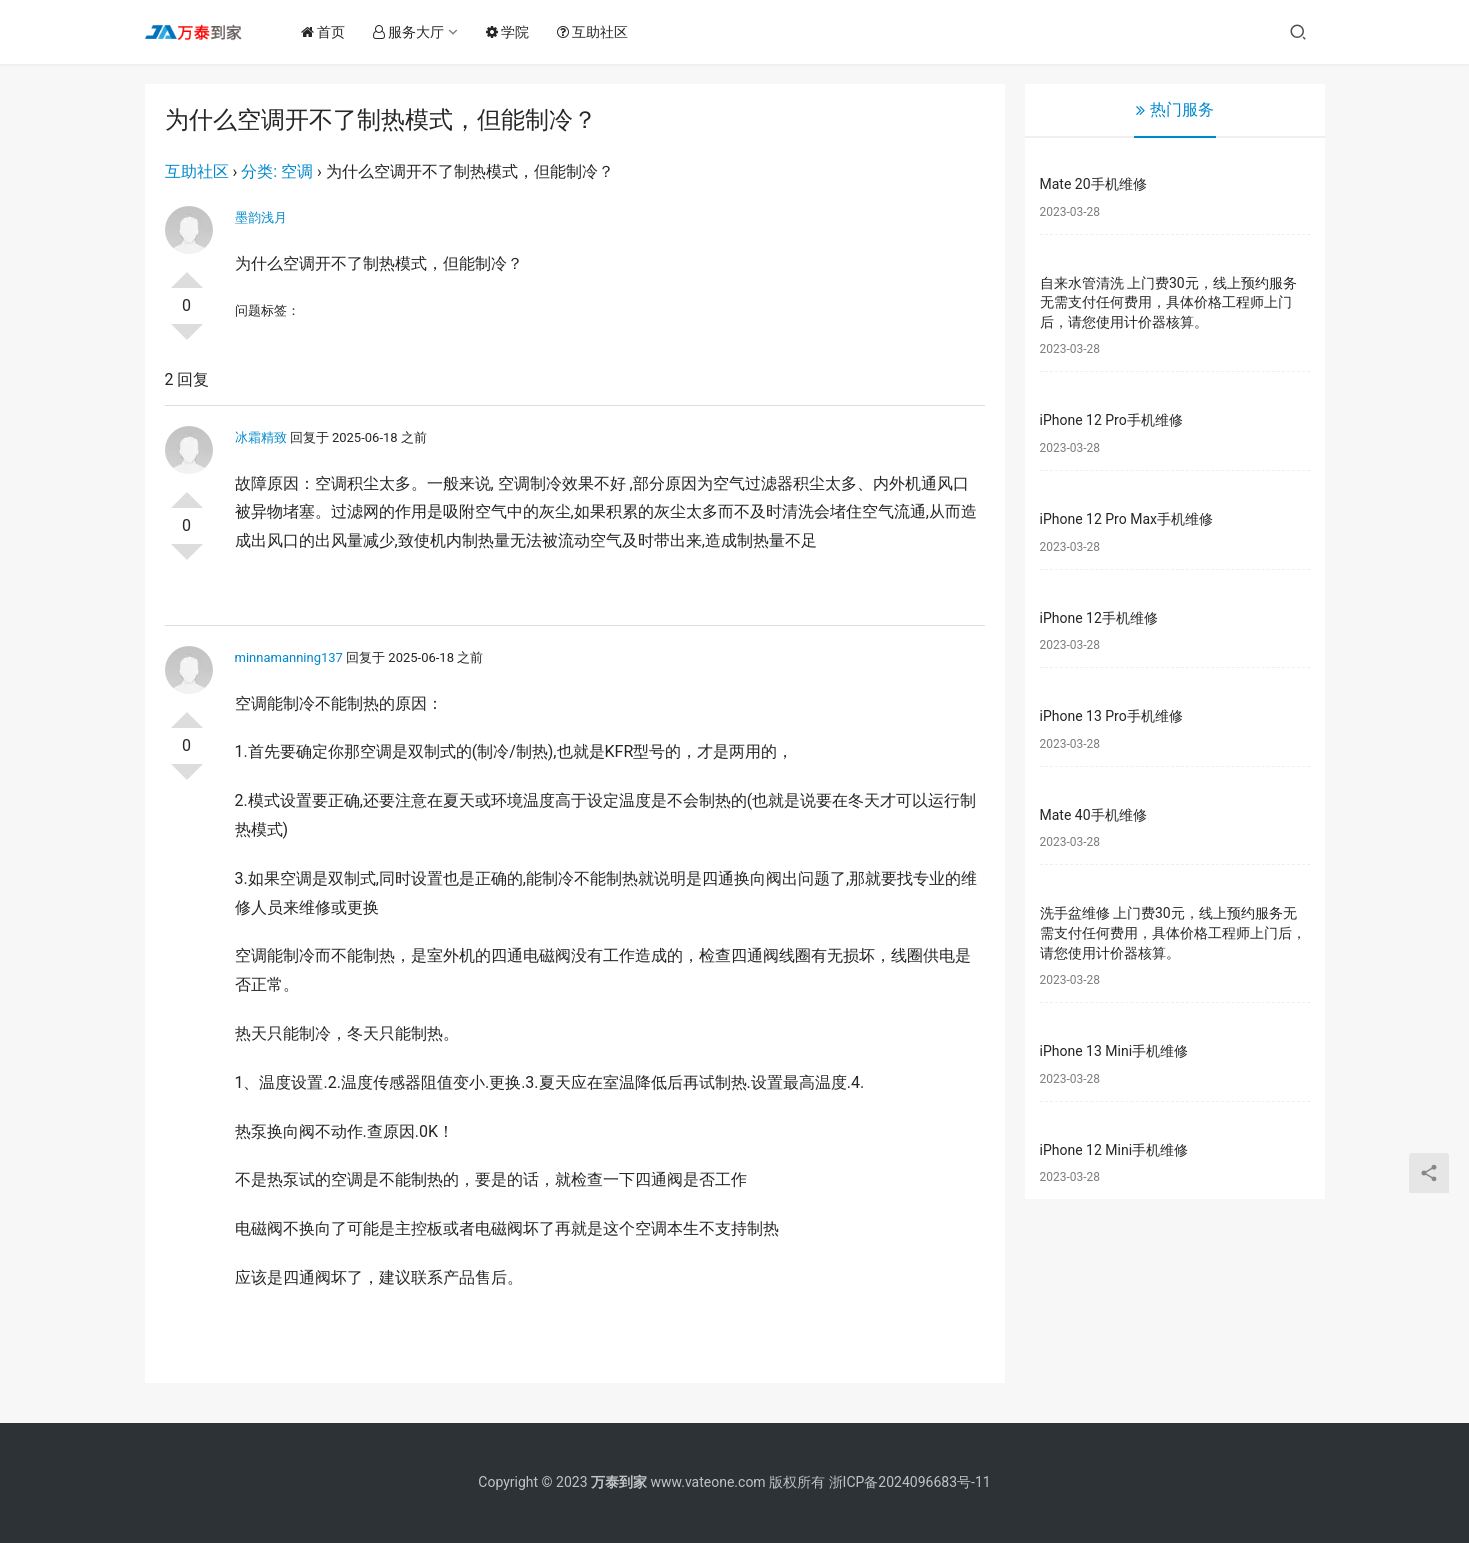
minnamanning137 (289, 657)
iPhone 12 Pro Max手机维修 (1126, 519)
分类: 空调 (277, 171)
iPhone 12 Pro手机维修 (1111, 420)
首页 (329, 32)
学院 (513, 32)
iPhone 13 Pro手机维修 (1111, 716)
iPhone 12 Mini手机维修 (1114, 1150)
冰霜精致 (261, 437)
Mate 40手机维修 (1093, 815)
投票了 (187, 272)
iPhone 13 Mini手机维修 (1114, 1051)
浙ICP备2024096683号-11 (910, 1482)
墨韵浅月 (261, 217)
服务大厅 (414, 32)
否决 (187, 340)
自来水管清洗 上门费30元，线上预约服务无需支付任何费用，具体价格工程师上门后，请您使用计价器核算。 (1168, 302)
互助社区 (598, 32)
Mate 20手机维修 (1093, 184)
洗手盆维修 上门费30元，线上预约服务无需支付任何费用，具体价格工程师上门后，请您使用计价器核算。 (1173, 932)
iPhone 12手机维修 (1099, 618)
